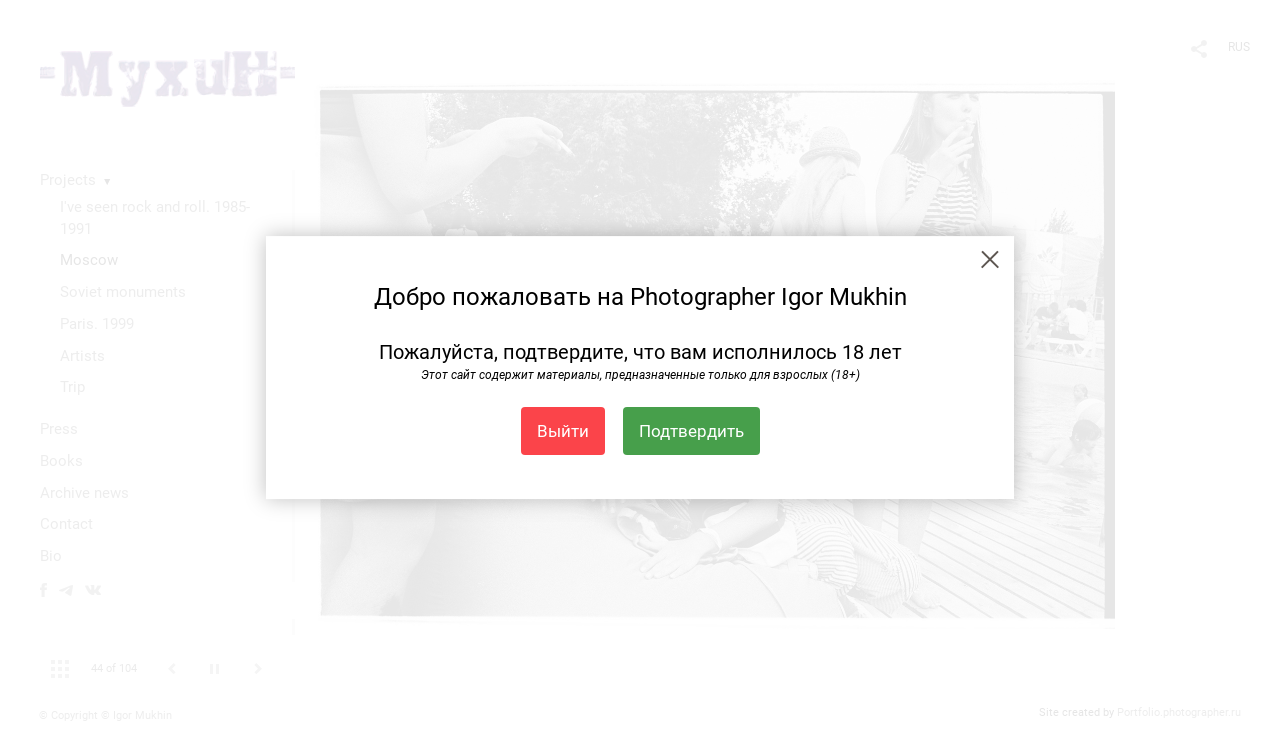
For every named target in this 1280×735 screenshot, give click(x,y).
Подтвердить (691, 431)
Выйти (563, 431)
